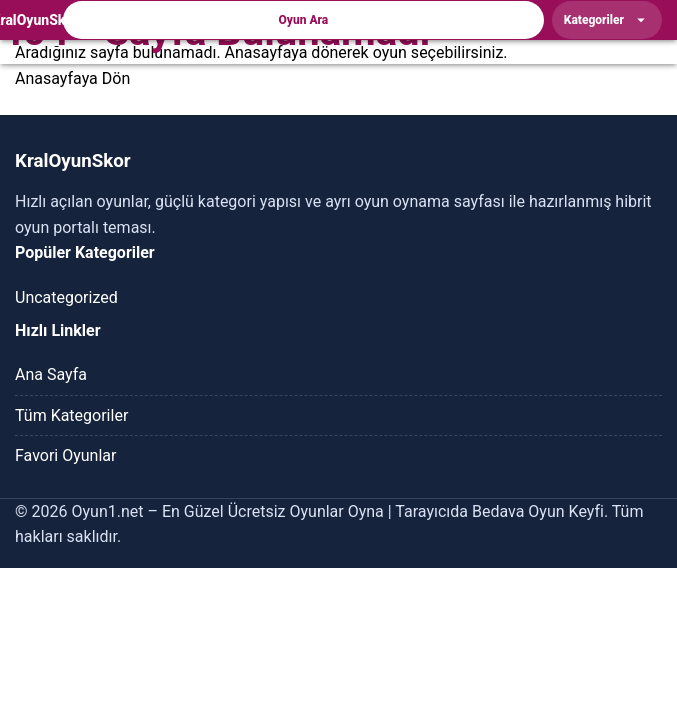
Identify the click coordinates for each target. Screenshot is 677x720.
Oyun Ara (304, 20)
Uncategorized (66, 297)
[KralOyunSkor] (35, 20)
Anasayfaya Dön (72, 78)
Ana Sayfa (51, 374)
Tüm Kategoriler (71, 415)
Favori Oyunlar (65, 455)
